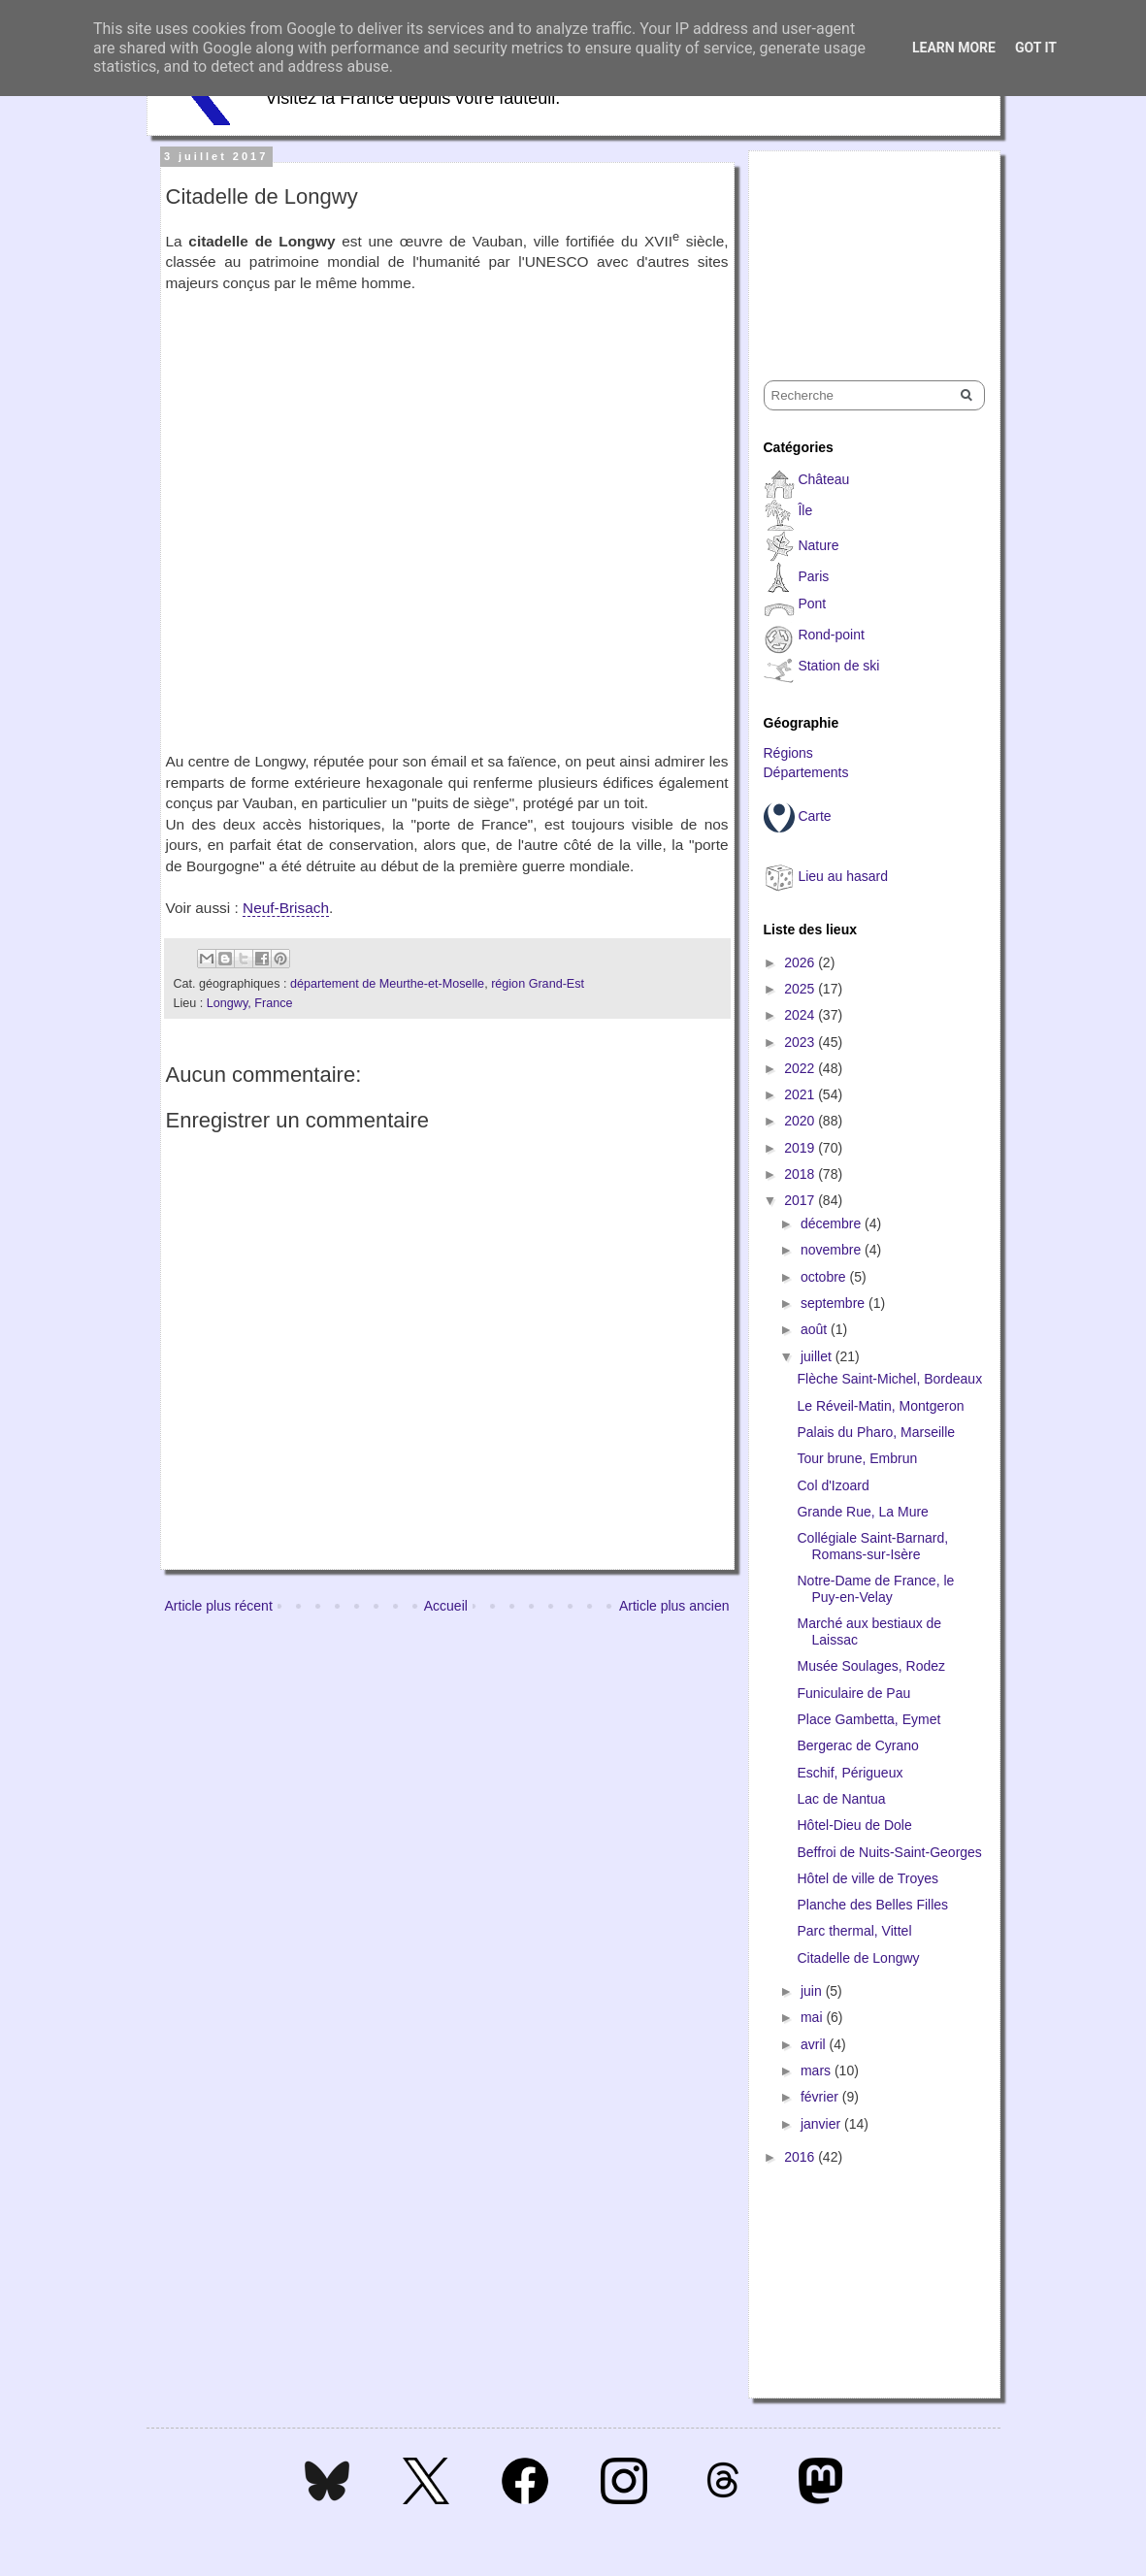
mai (813, 2017)
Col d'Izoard (832, 1485)
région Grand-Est (537, 984)
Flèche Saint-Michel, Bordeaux (889, 1378)
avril (815, 2044)
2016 (801, 2157)
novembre (833, 1249)
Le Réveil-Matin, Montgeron (880, 1406)
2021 (801, 1094)
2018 (801, 1174)
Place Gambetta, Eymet (868, 1719)
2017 (801, 1200)
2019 (801, 1148)
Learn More (954, 47)
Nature (818, 545)
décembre (833, 1223)
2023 (801, 1042)
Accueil (446, 1606)
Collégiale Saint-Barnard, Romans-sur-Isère (872, 1546)
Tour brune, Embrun (857, 1458)
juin (813, 1991)
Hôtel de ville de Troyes (867, 1878)
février (821, 2096)
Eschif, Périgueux (849, 1772)
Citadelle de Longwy (858, 1958)
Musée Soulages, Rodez (871, 1666)
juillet (818, 1356)
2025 (801, 988)
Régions (788, 753)
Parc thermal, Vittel (854, 1931)
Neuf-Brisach (286, 907)
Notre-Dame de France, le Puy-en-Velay (875, 1589)
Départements (806, 772)
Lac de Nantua (841, 1799)
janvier (822, 2124)
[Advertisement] (861, 248)
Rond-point (831, 634)
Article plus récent (219, 1606)
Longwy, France (250, 1003)
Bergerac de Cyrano (857, 1745)
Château (823, 479)
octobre (825, 1277)
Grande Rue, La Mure (862, 1511)
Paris (813, 576)
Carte (814, 816)
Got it (1036, 47)
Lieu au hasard (843, 876)
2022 (801, 1068)
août (816, 1329)
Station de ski (838, 665)
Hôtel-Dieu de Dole (854, 1825)
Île (805, 510)
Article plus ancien (674, 1606)
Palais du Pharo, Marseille (876, 1432)
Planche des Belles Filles (872, 1904)
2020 (801, 1120)
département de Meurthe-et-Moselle (387, 984)
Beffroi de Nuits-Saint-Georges (889, 1852)
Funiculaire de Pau (853, 1693)
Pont (812, 603)
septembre (834, 1303)
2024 (801, 1015)
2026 (801, 962)
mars (818, 2070)
